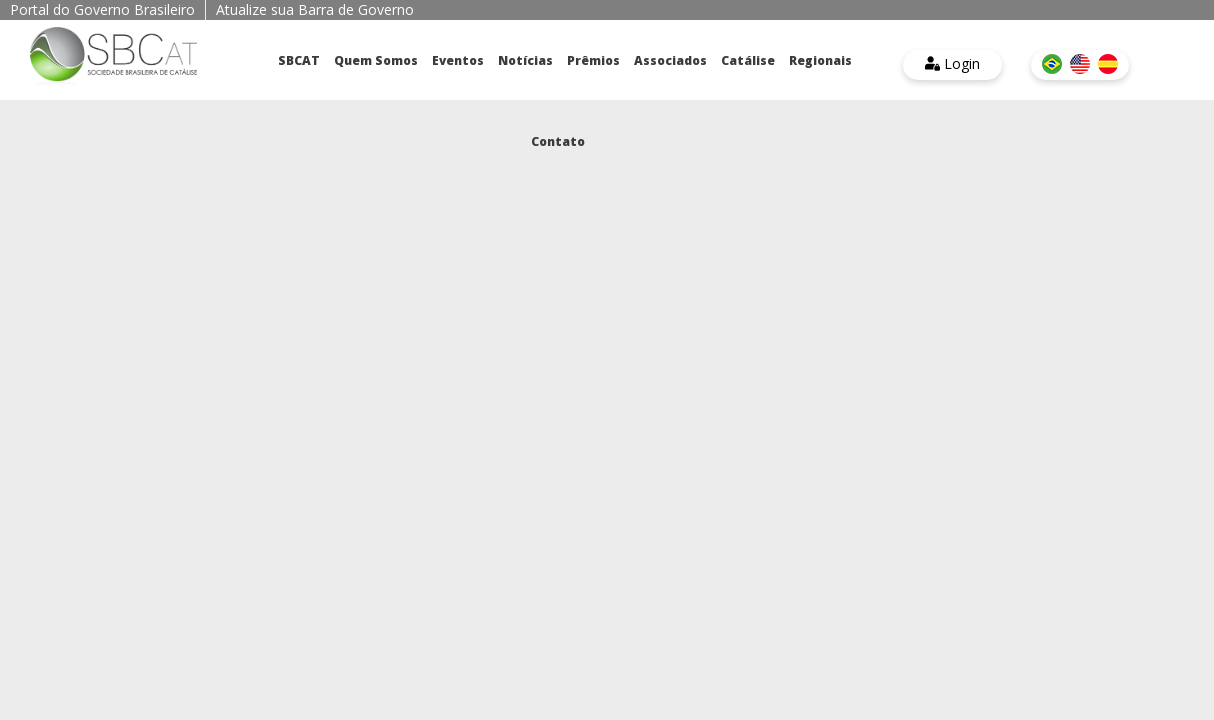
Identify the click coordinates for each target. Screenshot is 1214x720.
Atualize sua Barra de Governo (315, 9)
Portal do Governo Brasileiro (102, 9)
